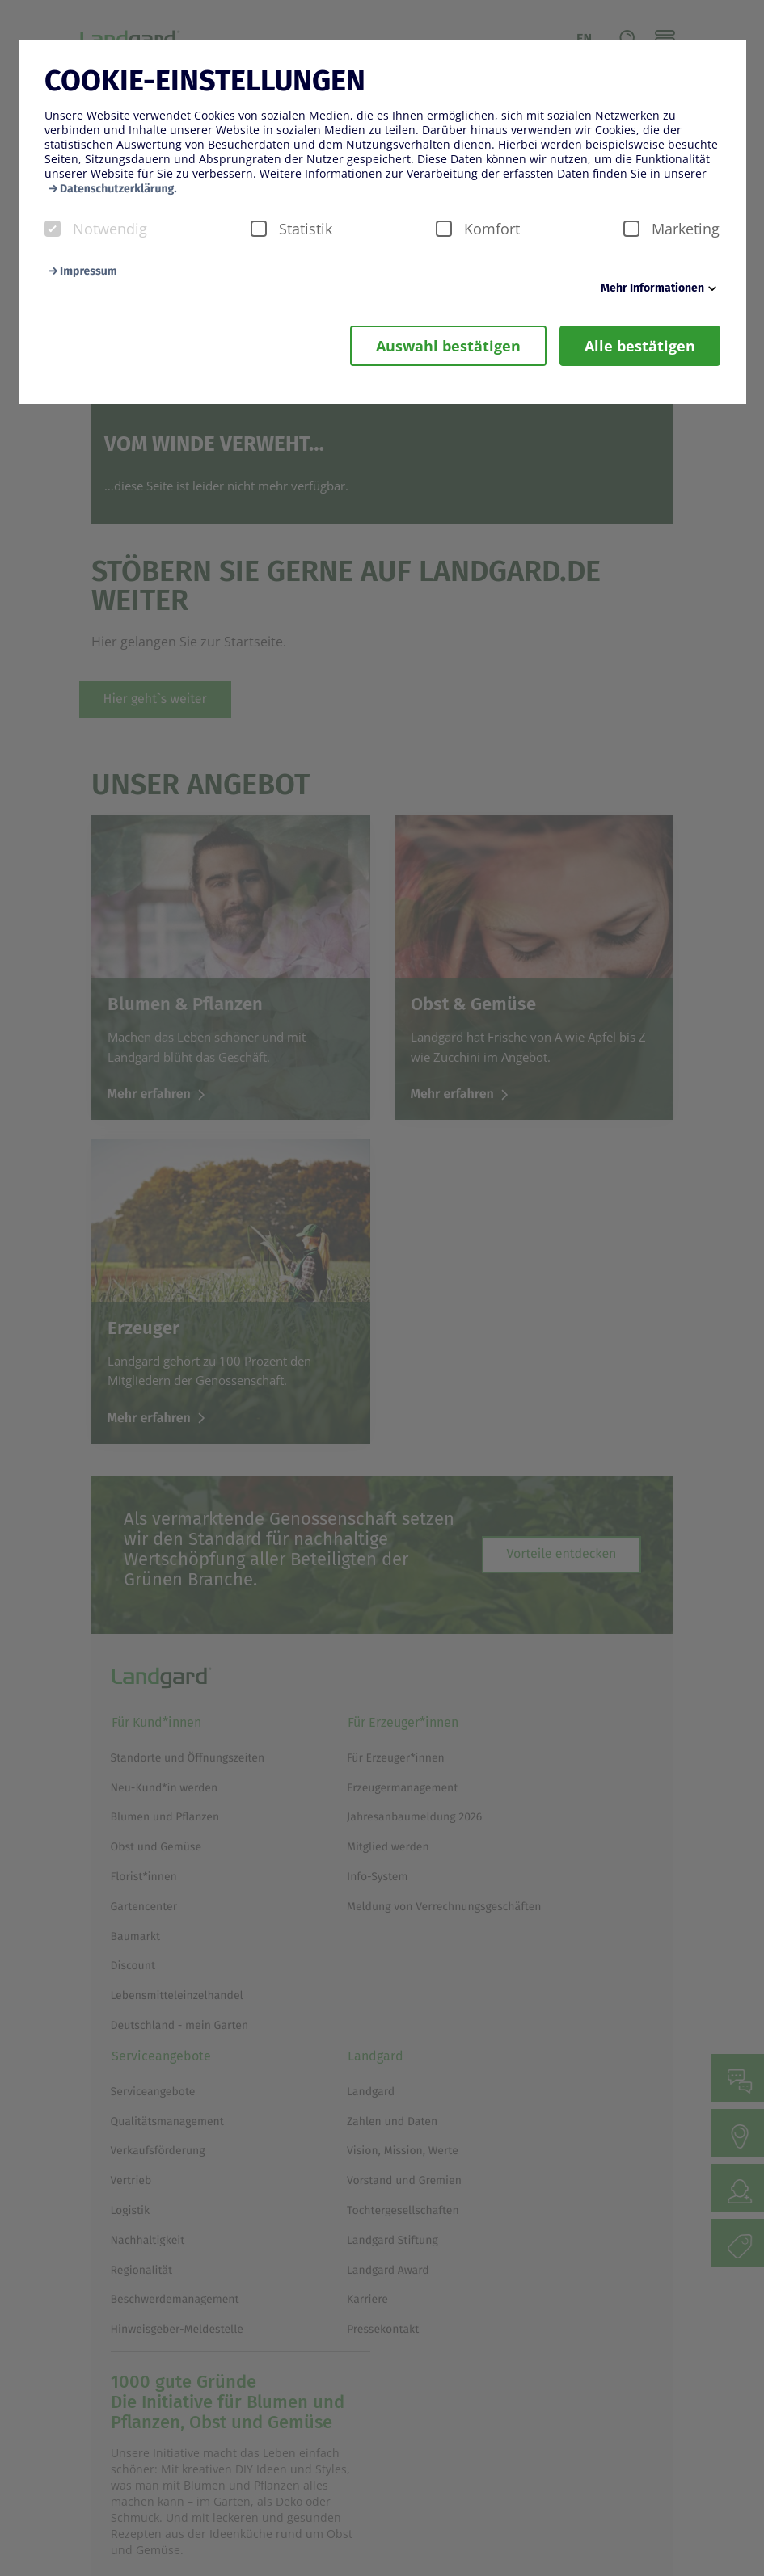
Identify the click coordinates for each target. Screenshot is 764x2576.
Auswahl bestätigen (448, 346)
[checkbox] (52, 229)
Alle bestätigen (640, 346)
